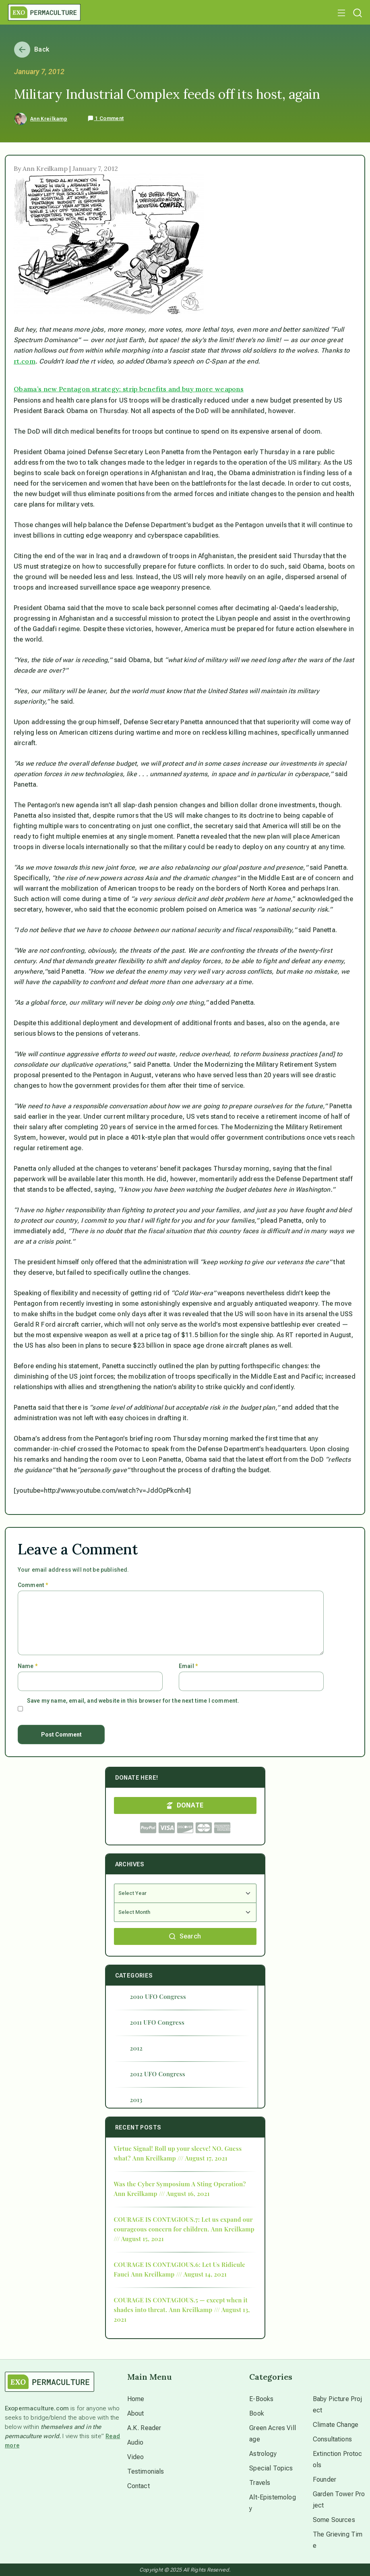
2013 (136, 2100)
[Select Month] (185, 1912)
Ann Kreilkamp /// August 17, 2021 (179, 2158)
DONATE (185, 1805)
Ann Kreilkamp (48, 119)
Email (188, 1666)
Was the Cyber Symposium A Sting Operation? (180, 2184)
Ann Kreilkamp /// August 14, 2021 (179, 2274)
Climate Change (335, 2425)
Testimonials (145, 2471)
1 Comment (105, 118)
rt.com (24, 361)
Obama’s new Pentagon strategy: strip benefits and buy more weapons (129, 389)
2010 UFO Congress (158, 1996)
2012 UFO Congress (157, 2074)
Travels (259, 2483)
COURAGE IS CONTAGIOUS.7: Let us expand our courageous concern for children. (183, 2224)
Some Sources (334, 2520)
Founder (324, 2479)
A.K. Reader (144, 2428)
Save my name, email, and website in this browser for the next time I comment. (133, 1700)
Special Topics (271, 2468)
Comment (33, 1585)
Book (256, 2413)
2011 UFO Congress (157, 2022)
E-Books (261, 2399)
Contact (138, 2486)
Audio (135, 2442)
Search (185, 1936)
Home (136, 2399)
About (135, 2413)
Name (27, 1666)
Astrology (262, 2454)
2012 (136, 2048)
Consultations (332, 2439)
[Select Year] (185, 1893)
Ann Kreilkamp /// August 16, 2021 (162, 2194)
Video (135, 2457)
